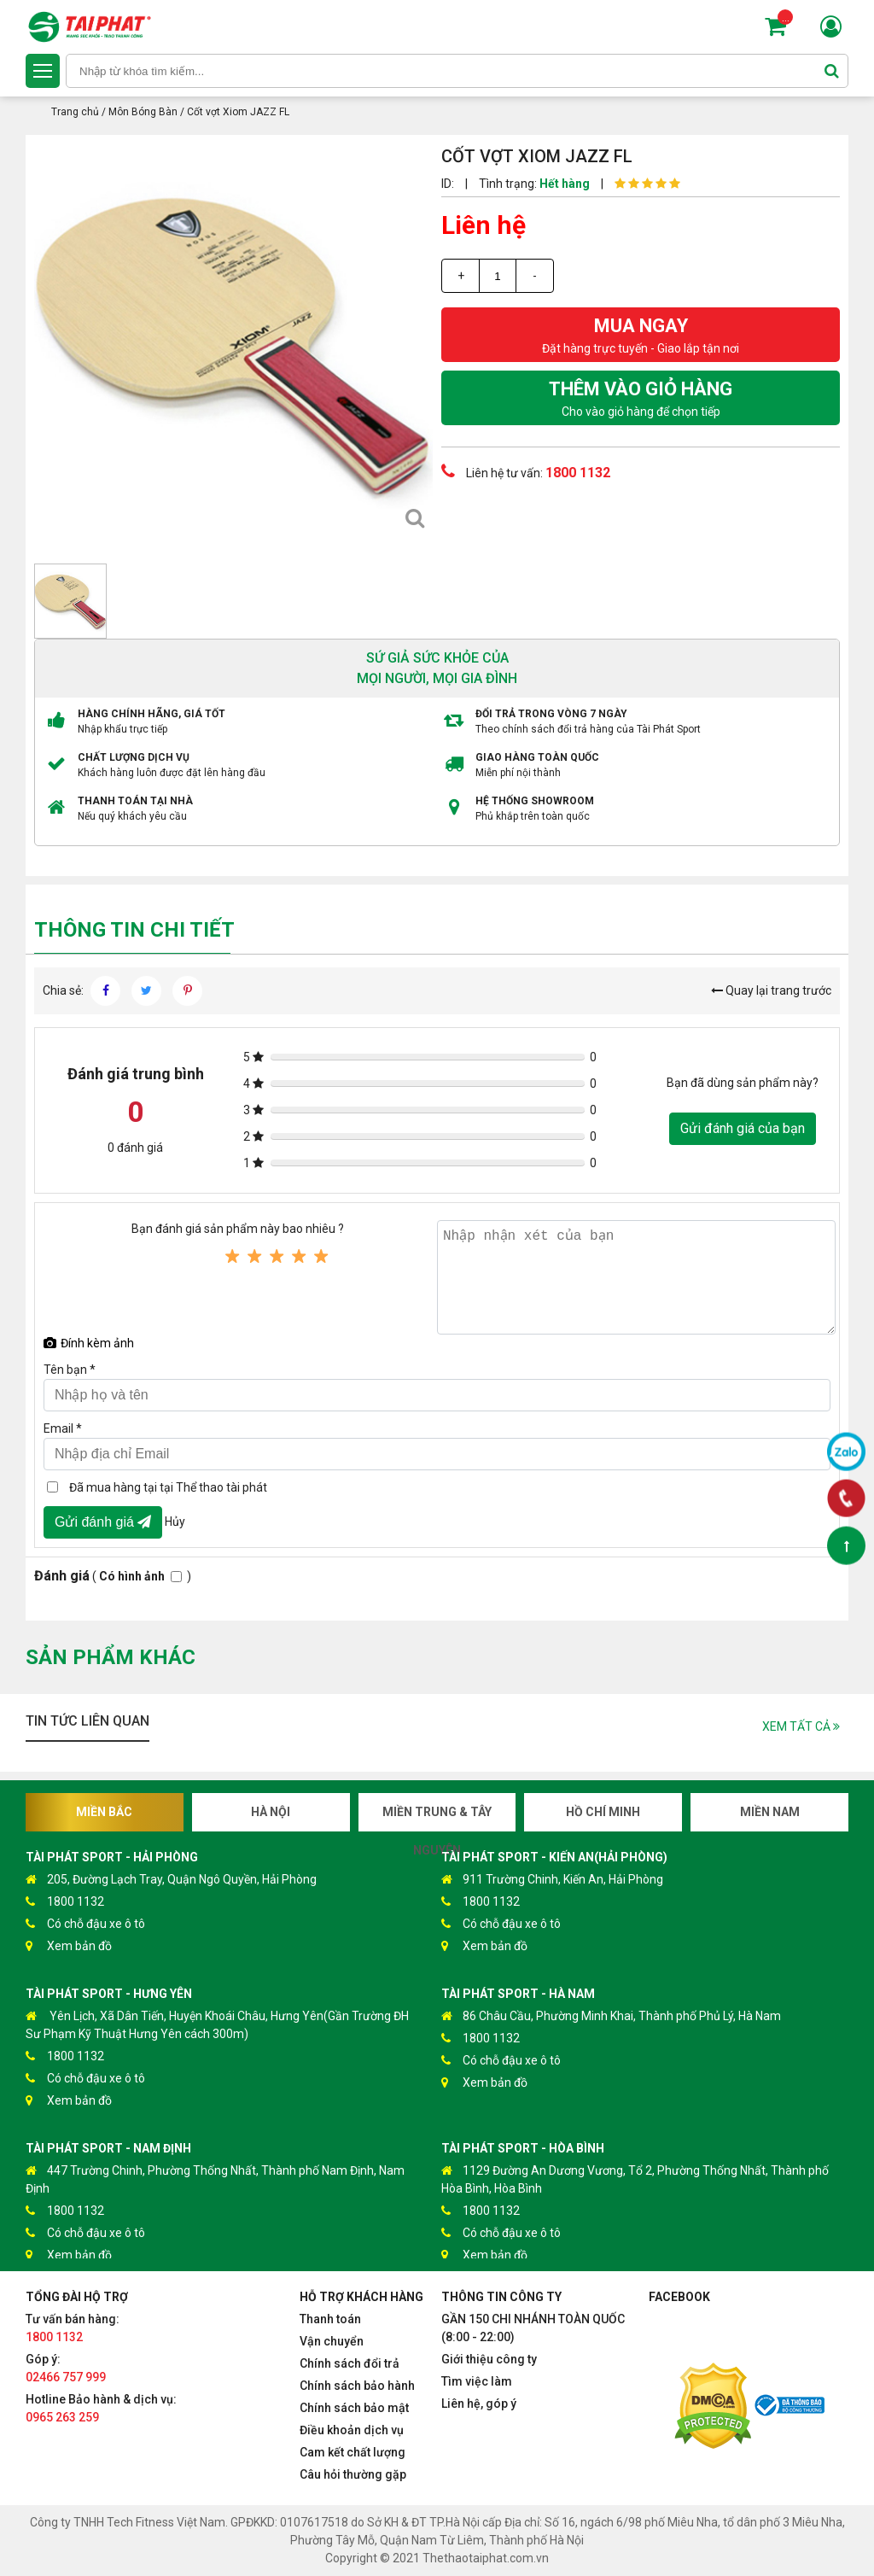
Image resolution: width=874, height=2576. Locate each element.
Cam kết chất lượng (352, 2452)
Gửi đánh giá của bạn (742, 1128)
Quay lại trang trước (771, 990)
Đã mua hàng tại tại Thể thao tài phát (168, 1487)
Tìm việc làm (476, 2381)
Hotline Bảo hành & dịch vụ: (101, 2408)
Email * (63, 1428)
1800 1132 (65, 1902)
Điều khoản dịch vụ (352, 2430)
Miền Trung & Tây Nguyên (437, 1818)
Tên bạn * (70, 1369)
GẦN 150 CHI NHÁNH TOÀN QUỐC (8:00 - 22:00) (533, 2328)
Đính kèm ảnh (89, 1343)
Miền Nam (770, 1812)
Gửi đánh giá (103, 1522)
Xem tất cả (801, 1725)
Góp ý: (66, 2368)
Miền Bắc (104, 1812)
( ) (112, 1576)
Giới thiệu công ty (489, 2359)
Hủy (175, 1520)
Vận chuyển (332, 2341)
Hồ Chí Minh (603, 1812)
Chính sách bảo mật (354, 2408)
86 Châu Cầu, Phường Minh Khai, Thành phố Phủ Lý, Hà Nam (611, 2016)
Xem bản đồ (69, 1946)
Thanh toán (330, 2319)
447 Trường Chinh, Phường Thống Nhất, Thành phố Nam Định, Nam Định (215, 2178)
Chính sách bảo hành (357, 2385)
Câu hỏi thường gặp (353, 2474)
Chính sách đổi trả (349, 2363)
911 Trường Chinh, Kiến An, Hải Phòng (552, 1880)
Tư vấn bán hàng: (72, 2328)
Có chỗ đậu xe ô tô (85, 1924)
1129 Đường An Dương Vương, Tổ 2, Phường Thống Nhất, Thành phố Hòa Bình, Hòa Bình (635, 2178)
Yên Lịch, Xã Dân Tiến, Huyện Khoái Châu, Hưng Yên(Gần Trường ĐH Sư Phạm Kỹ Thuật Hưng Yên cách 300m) (217, 2024)
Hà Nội (270, 1812)
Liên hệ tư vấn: (525, 471)
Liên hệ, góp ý (478, 2403)
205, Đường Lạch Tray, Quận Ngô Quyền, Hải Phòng (171, 1880)
